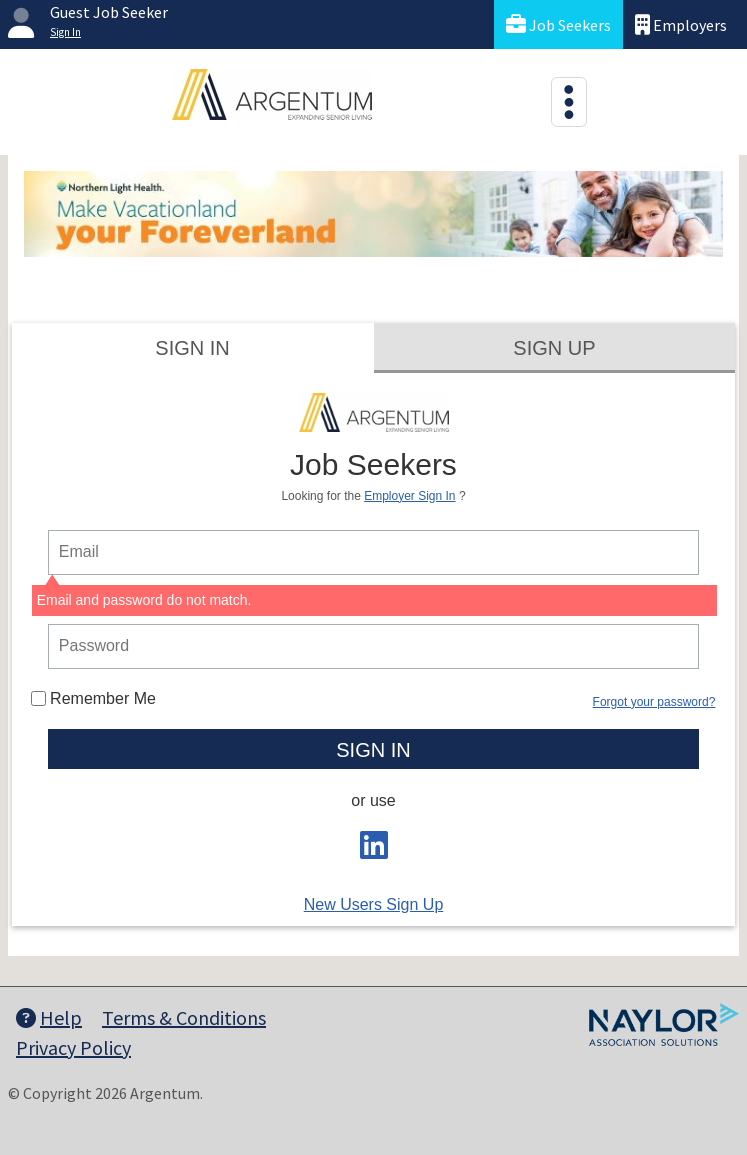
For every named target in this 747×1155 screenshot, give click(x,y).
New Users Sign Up (374, 904)
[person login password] (373, 646)
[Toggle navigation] (569, 102)
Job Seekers (558, 24)
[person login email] (373, 552)
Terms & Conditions (184, 1017)
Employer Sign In (409, 496)
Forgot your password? (654, 702)
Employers (681, 24)
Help (49, 1017)
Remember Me (93, 698)
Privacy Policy (73, 1047)
